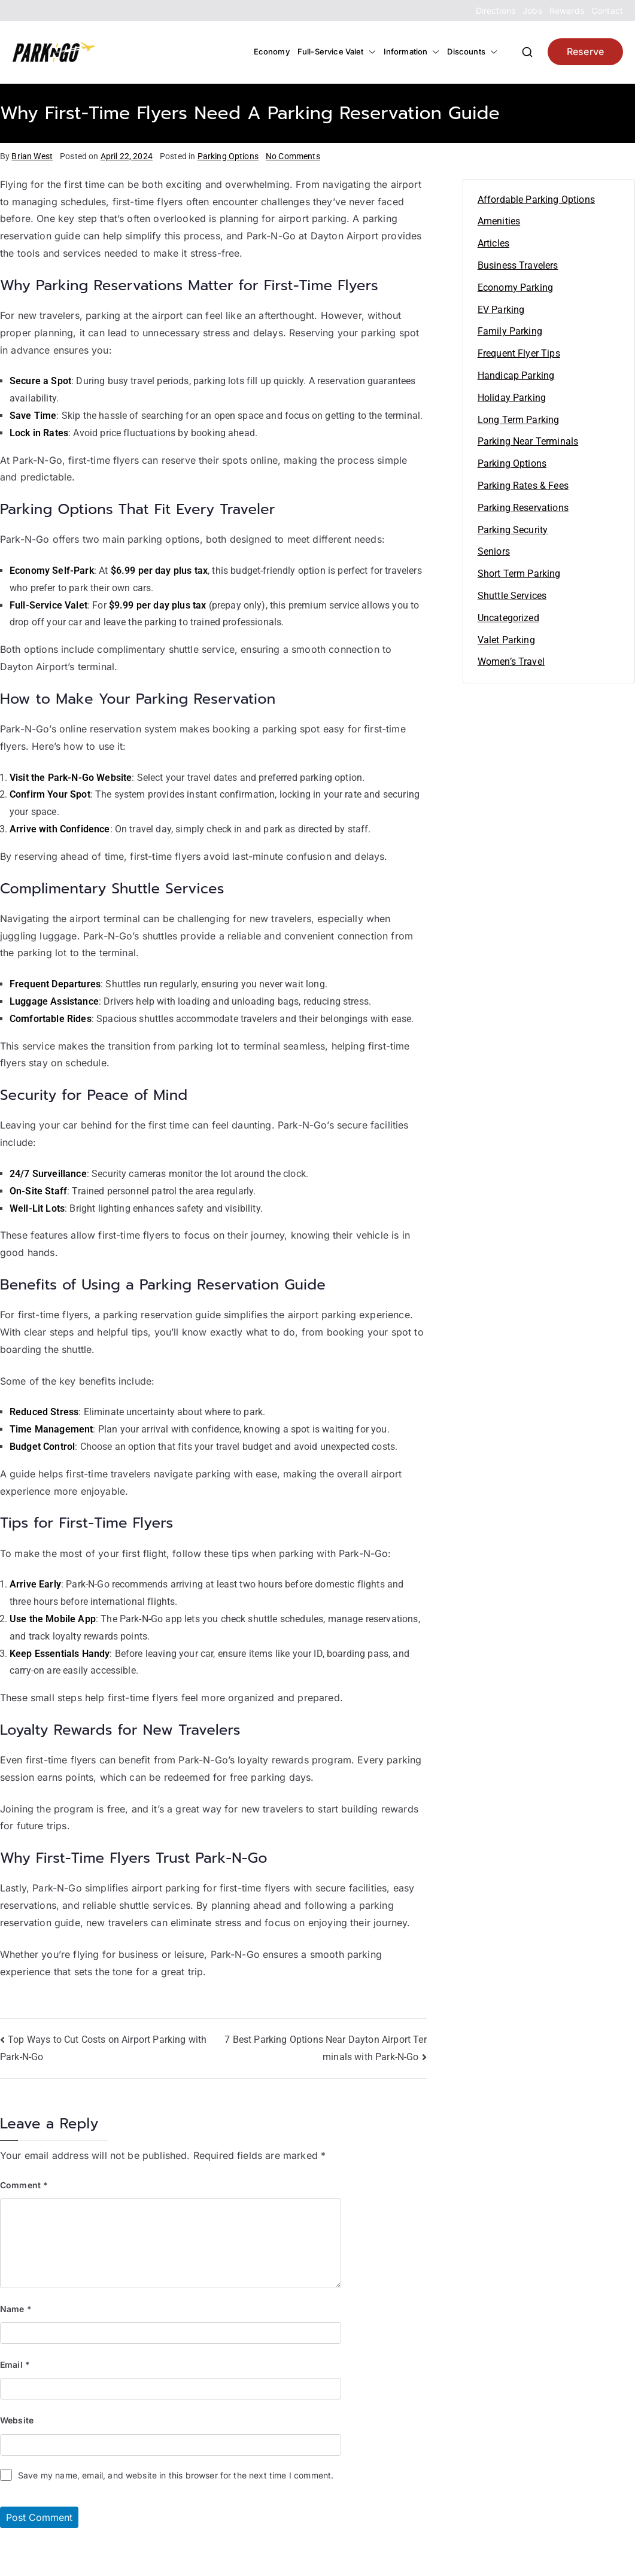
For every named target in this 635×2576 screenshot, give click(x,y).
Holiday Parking (512, 397)
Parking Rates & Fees (523, 485)
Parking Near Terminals (528, 441)
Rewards (566, 10)
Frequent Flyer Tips (519, 353)
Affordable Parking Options (536, 199)
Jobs (532, 10)
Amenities (499, 221)
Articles (493, 243)
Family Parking (510, 331)
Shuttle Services (512, 595)
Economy (272, 51)
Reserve (585, 51)
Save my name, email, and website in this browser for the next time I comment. (175, 2475)
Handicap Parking (516, 375)
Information (412, 52)
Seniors (494, 551)
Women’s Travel (511, 661)
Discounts (472, 52)
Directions (496, 10)
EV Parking (501, 309)
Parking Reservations (523, 507)
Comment (24, 2185)
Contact (607, 10)
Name (16, 2309)
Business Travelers (518, 265)
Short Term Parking (519, 573)
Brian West (32, 156)
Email (15, 2364)
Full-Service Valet (336, 52)
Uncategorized (508, 618)
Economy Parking (515, 287)
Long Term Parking (519, 419)
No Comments (293, 156)
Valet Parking (506, 640)
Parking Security (513, 530)
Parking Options (228, 156)
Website (17, 2420)
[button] (370, 52)
